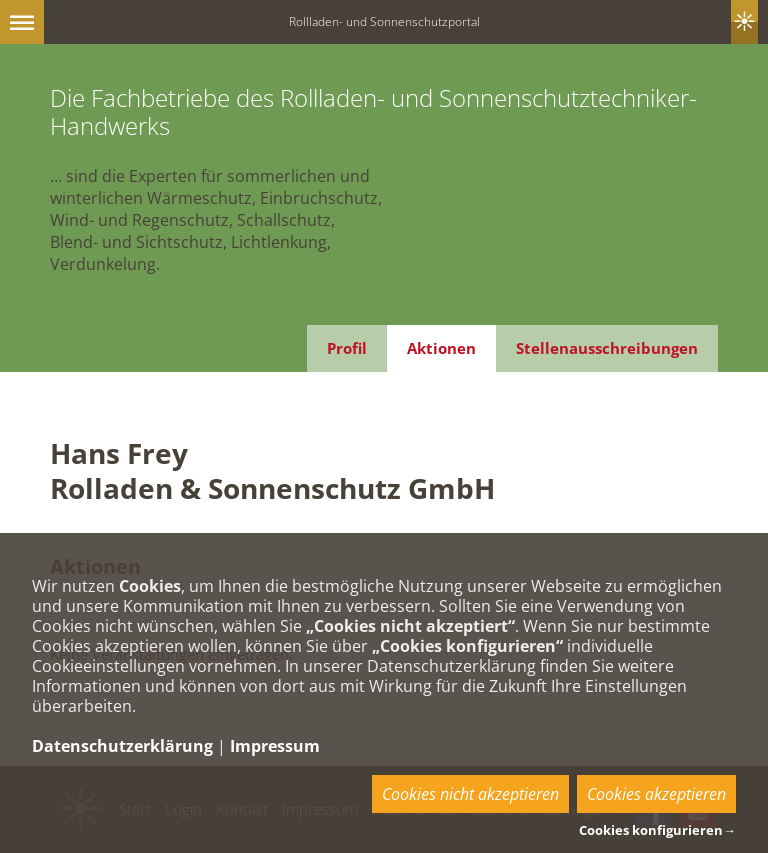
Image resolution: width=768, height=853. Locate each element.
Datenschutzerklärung (122, 746)
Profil (347, 348)
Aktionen (441, 348)
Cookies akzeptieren (656, 794)
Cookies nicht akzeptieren (470, 794)
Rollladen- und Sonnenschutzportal (384, 21)
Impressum (275, 746)
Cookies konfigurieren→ (657, 830)
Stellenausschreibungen (607, 348)
